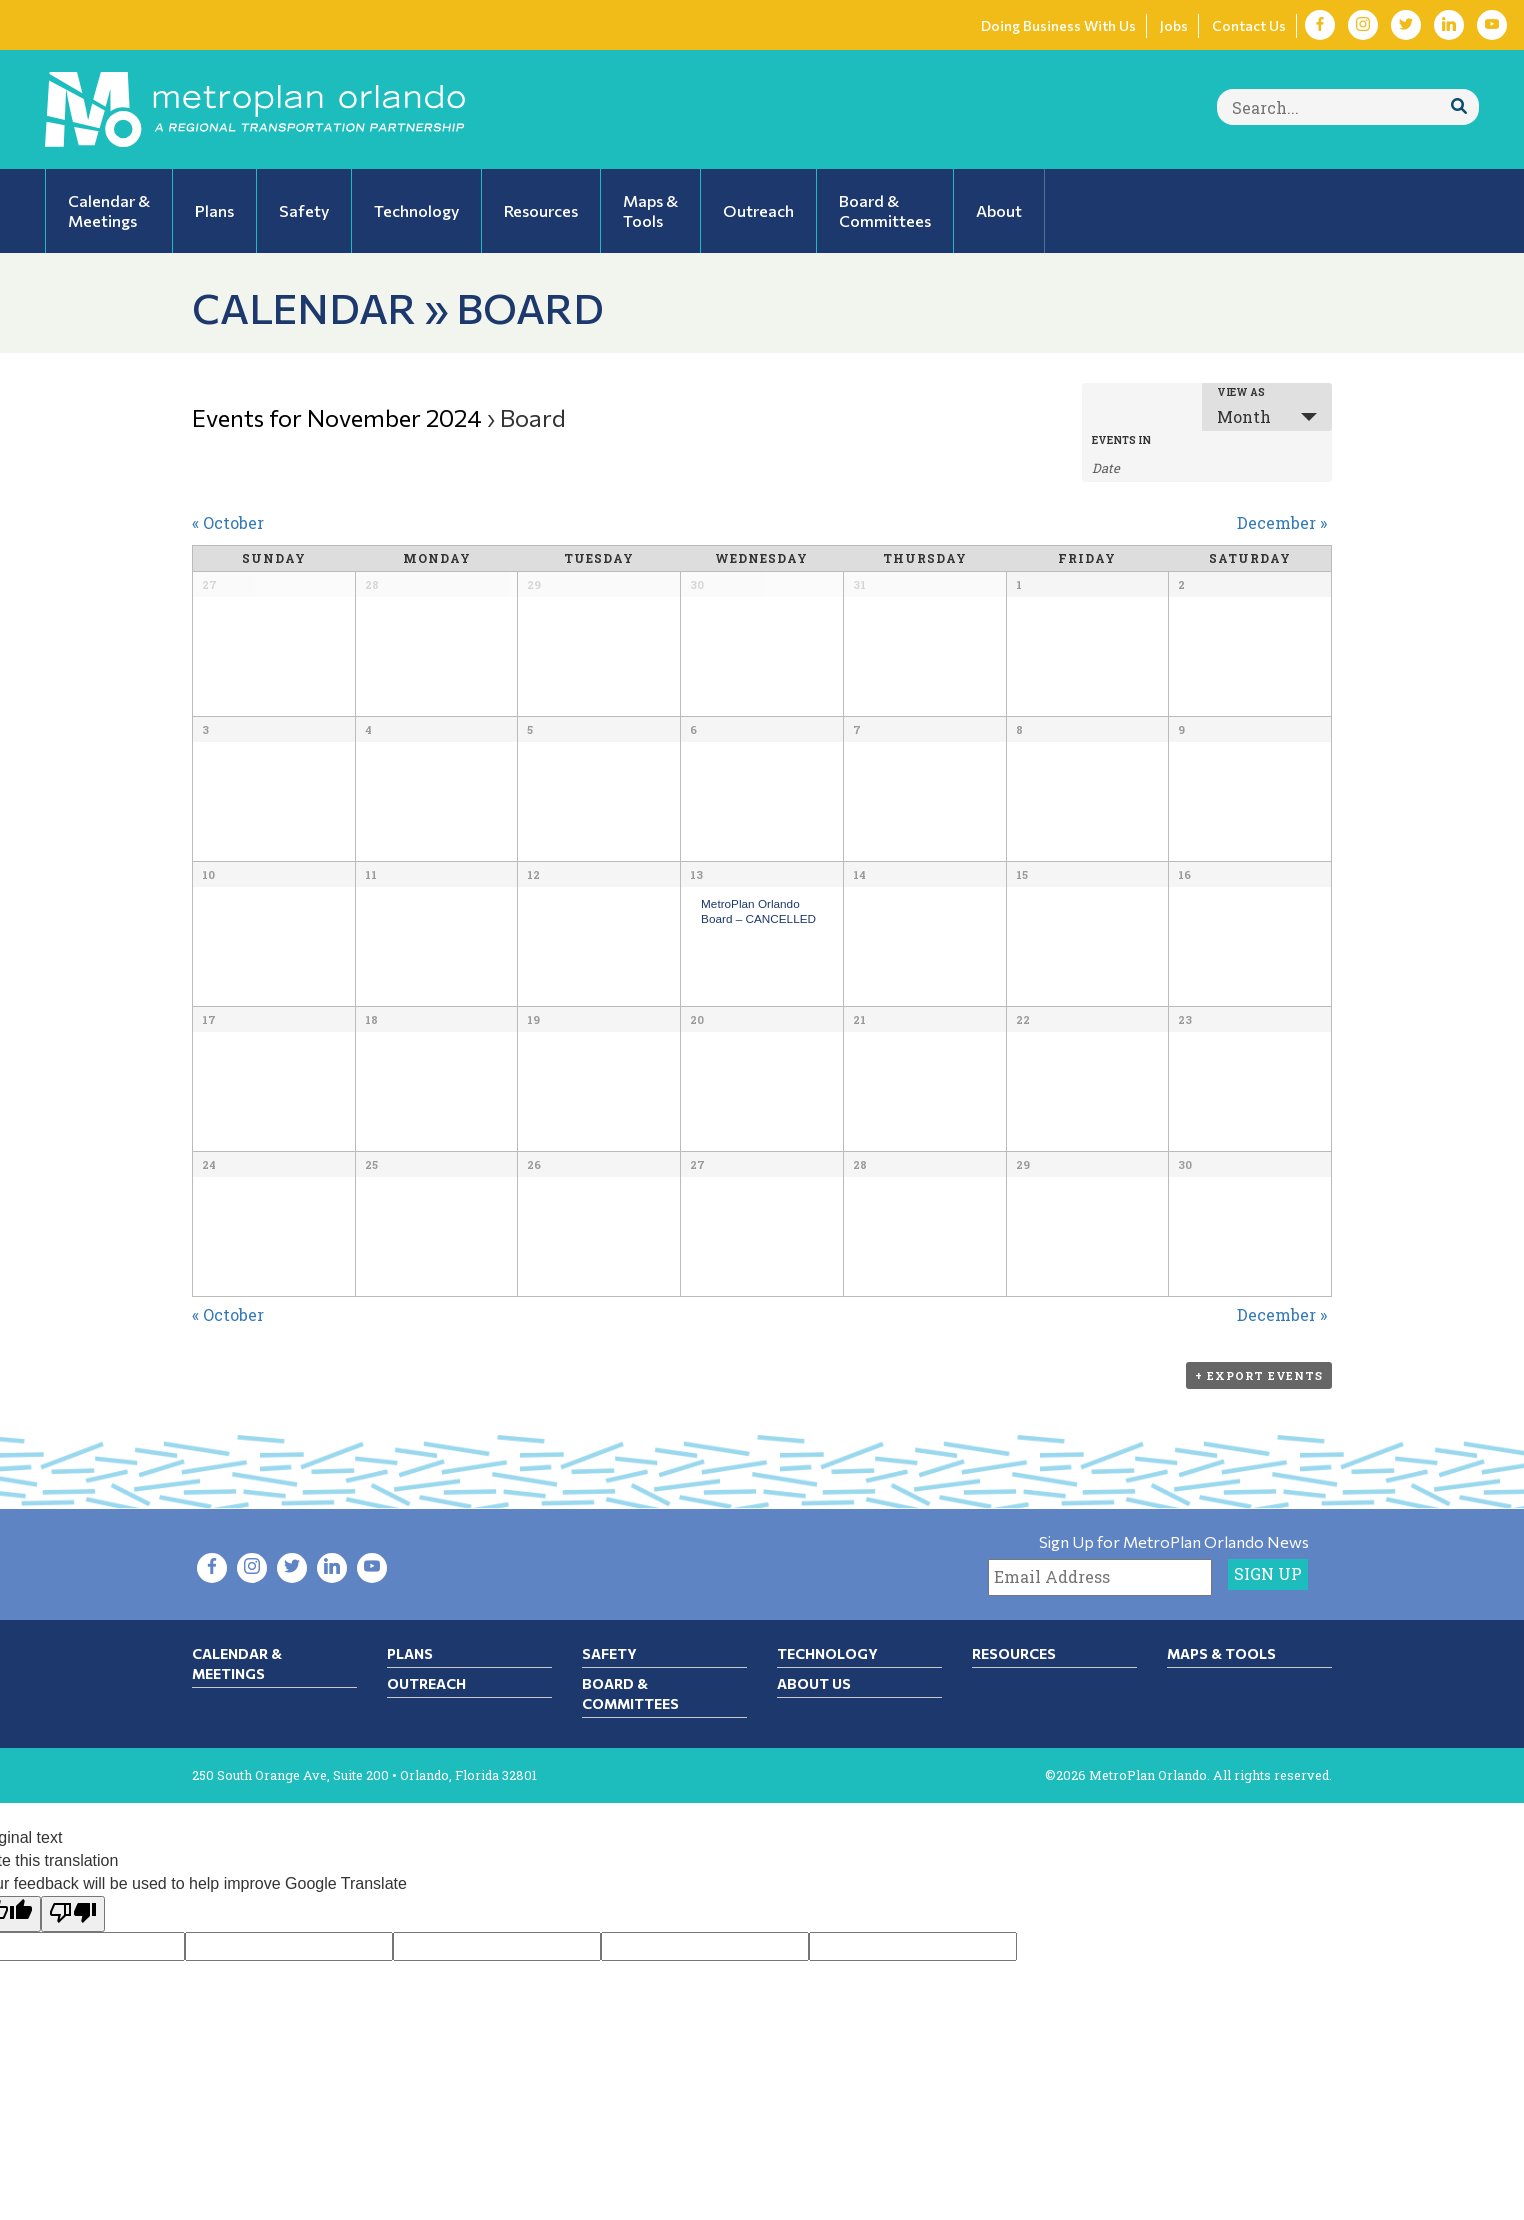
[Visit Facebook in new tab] (1320, 25)
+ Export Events (1259, 1375)
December (1282, 522)
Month (1244, 416)
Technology (827, 1653)
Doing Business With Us (1058, 25)
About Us (814, 1683)
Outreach (426, 1683)
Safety (609, 1653)
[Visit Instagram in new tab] (1363, 25)
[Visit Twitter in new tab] (1406, 25)
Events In (1121, 441)
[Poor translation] (73, 1914)
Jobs (1174, 25)
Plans (410, 1653)
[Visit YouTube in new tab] (1492, 25)
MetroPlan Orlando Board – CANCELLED (758, 911)
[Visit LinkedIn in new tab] (1449, 25)
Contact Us (1249, 25)
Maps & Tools (1221, 1653)
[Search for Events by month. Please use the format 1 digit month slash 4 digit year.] (1142, 466)
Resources (1014, 1653)
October (228, 522)
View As (1241, 393)
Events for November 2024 (337, 417)
